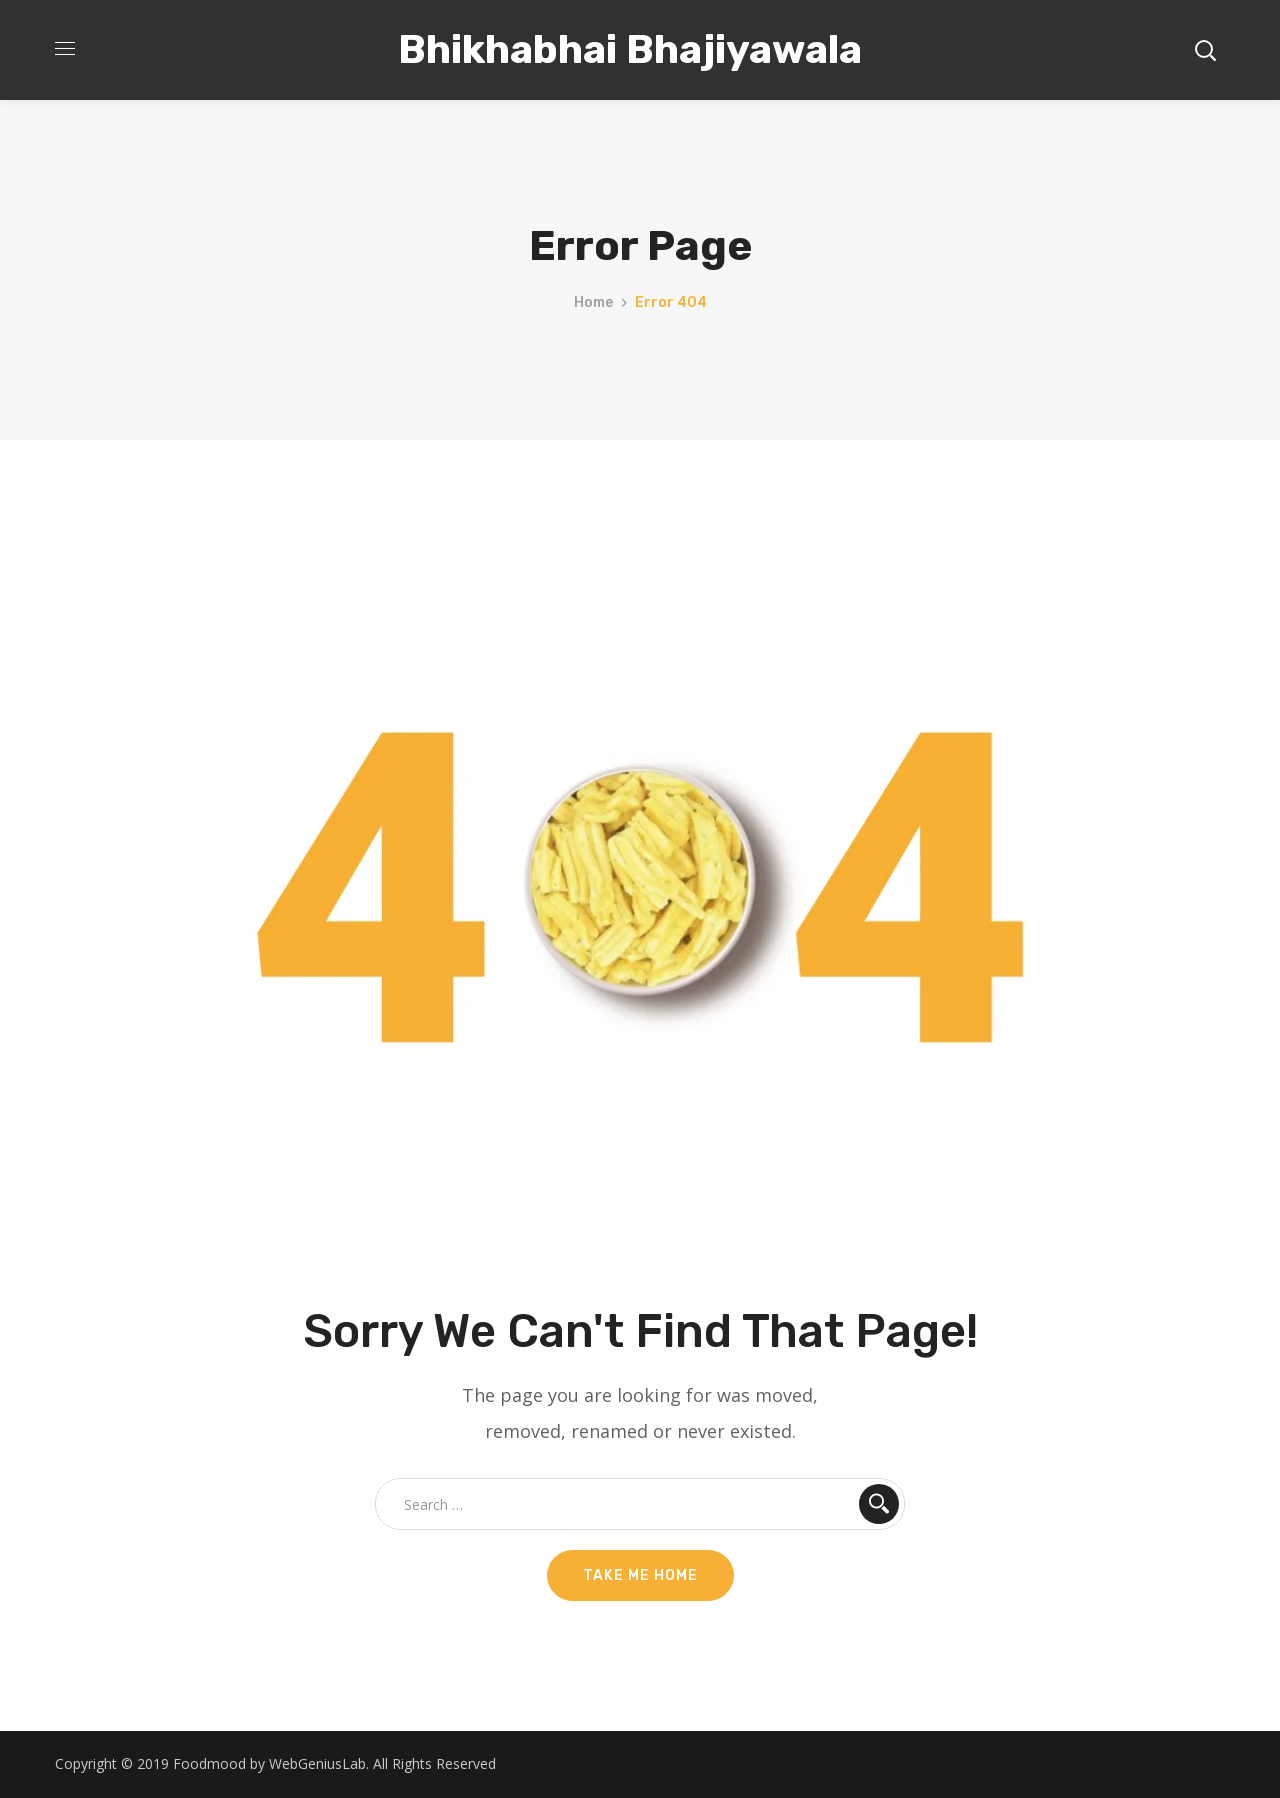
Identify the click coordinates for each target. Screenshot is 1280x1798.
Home (593, 302)
